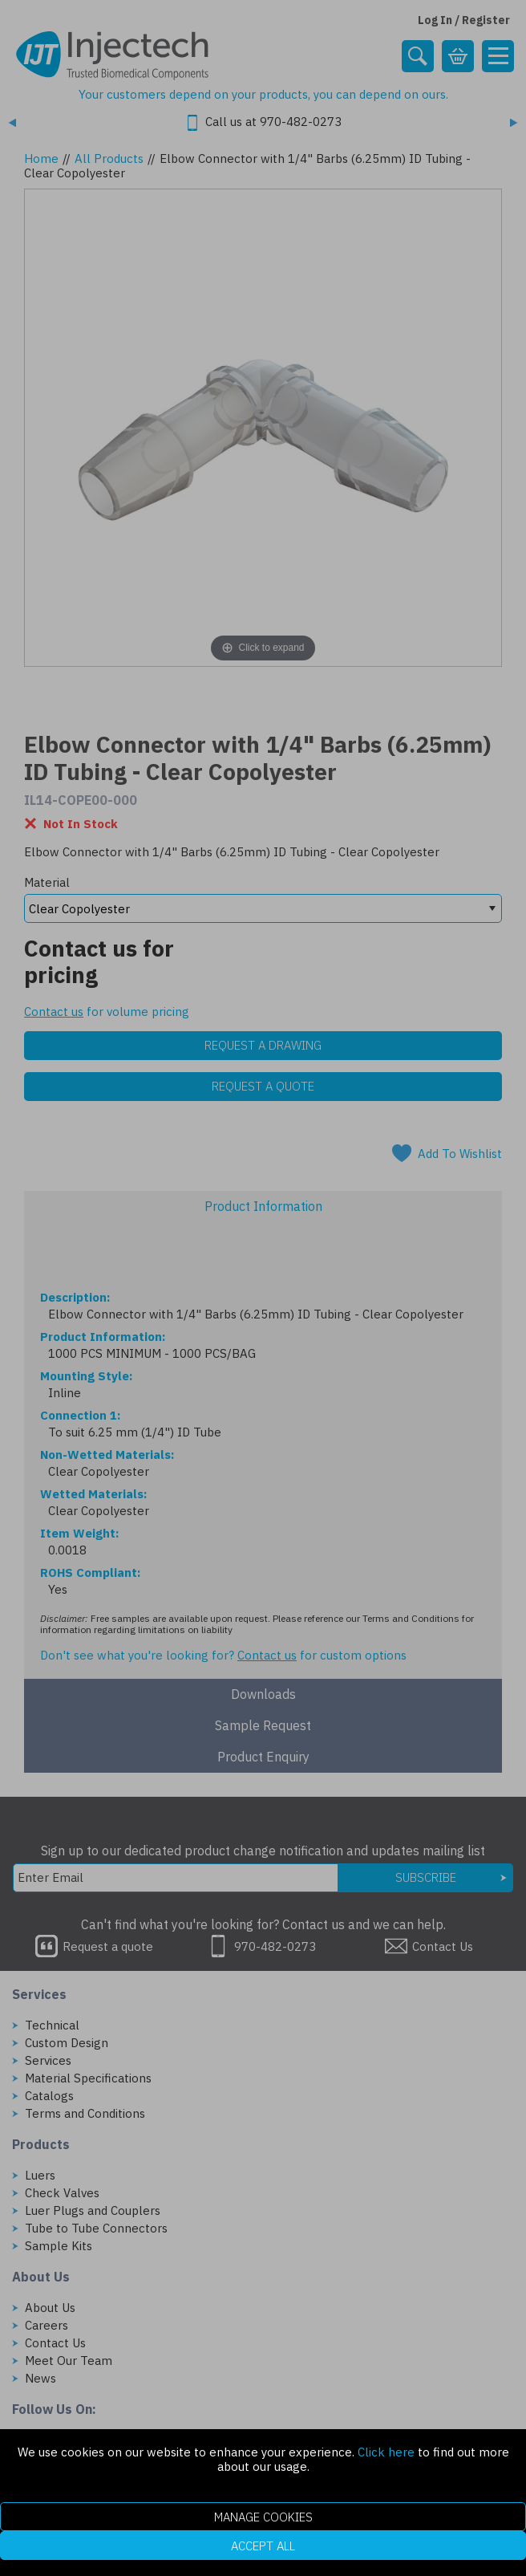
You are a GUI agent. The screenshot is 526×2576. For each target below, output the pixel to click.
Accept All (263, 2546)
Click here (386, 2452)
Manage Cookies (263, 2517)
